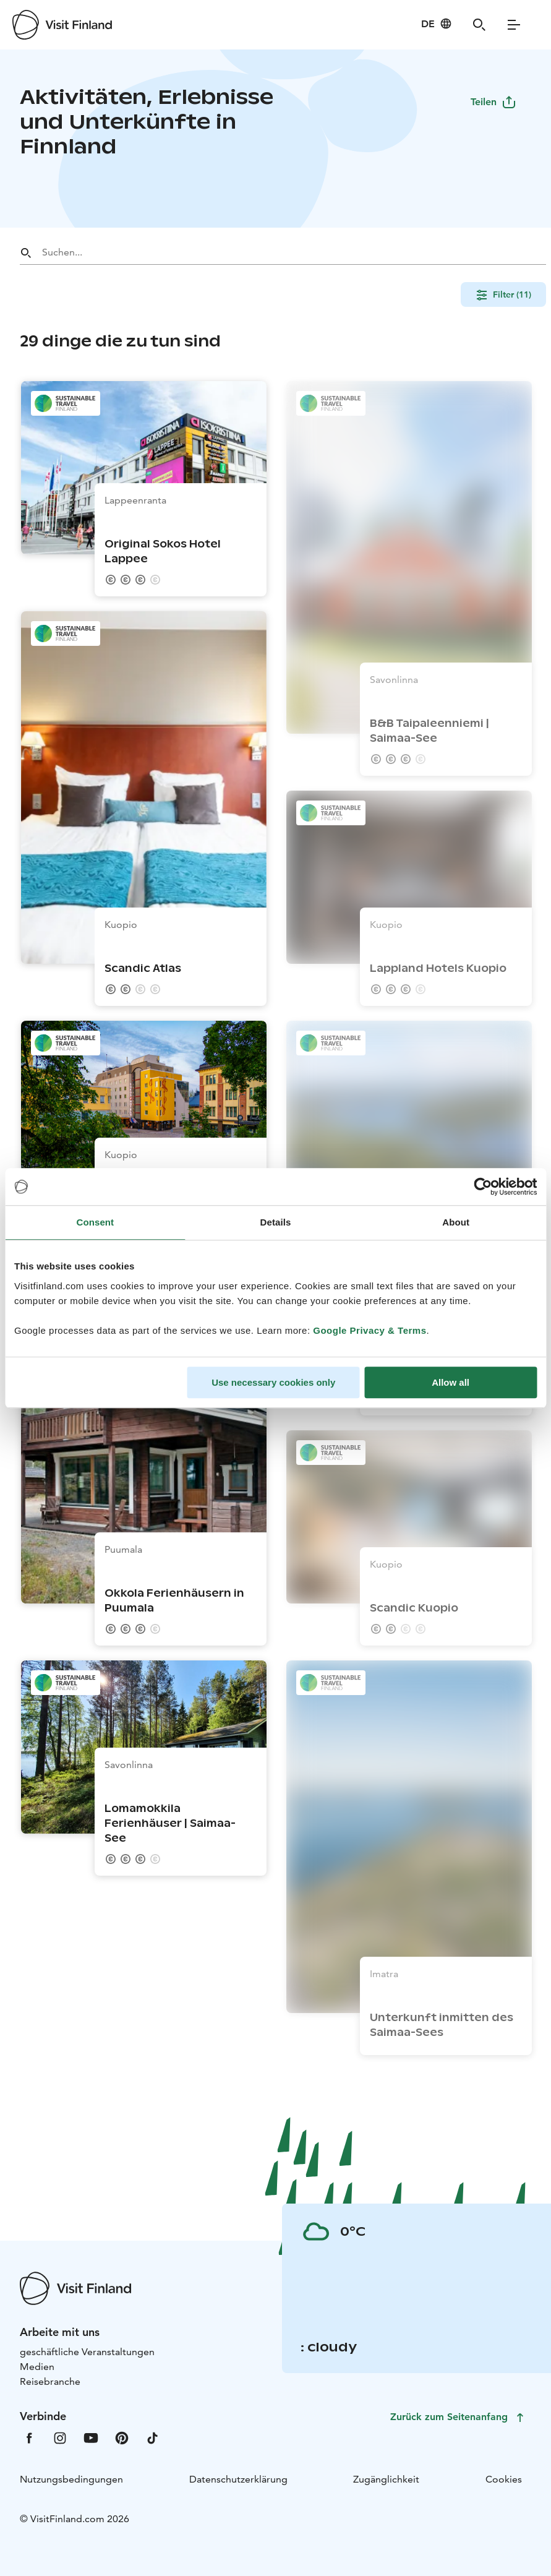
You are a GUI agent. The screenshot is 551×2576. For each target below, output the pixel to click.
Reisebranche (50, 2381)
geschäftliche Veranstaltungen (87, 2352)
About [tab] (455, 1222)
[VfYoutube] (91, 2437)
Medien (37, 2366)
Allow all (450, 1382)
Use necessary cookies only (273, 1382)
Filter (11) (503, 294)
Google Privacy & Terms (369, 1330)
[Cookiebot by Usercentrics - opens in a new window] (483, 1186)
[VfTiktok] (152, 2437)
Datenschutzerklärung (238, 2479)
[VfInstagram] (60, 2437)
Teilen (493, 101)
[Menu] (514, 24)
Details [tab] (275, 1222)
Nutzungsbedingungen (71, 2479)
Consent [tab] (95, 1222)
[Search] (479, 24)
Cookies (503, 2479)
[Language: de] (436, 23)
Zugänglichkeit (386, 2479)
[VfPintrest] (122, 2437)
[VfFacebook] (29, 2437)
